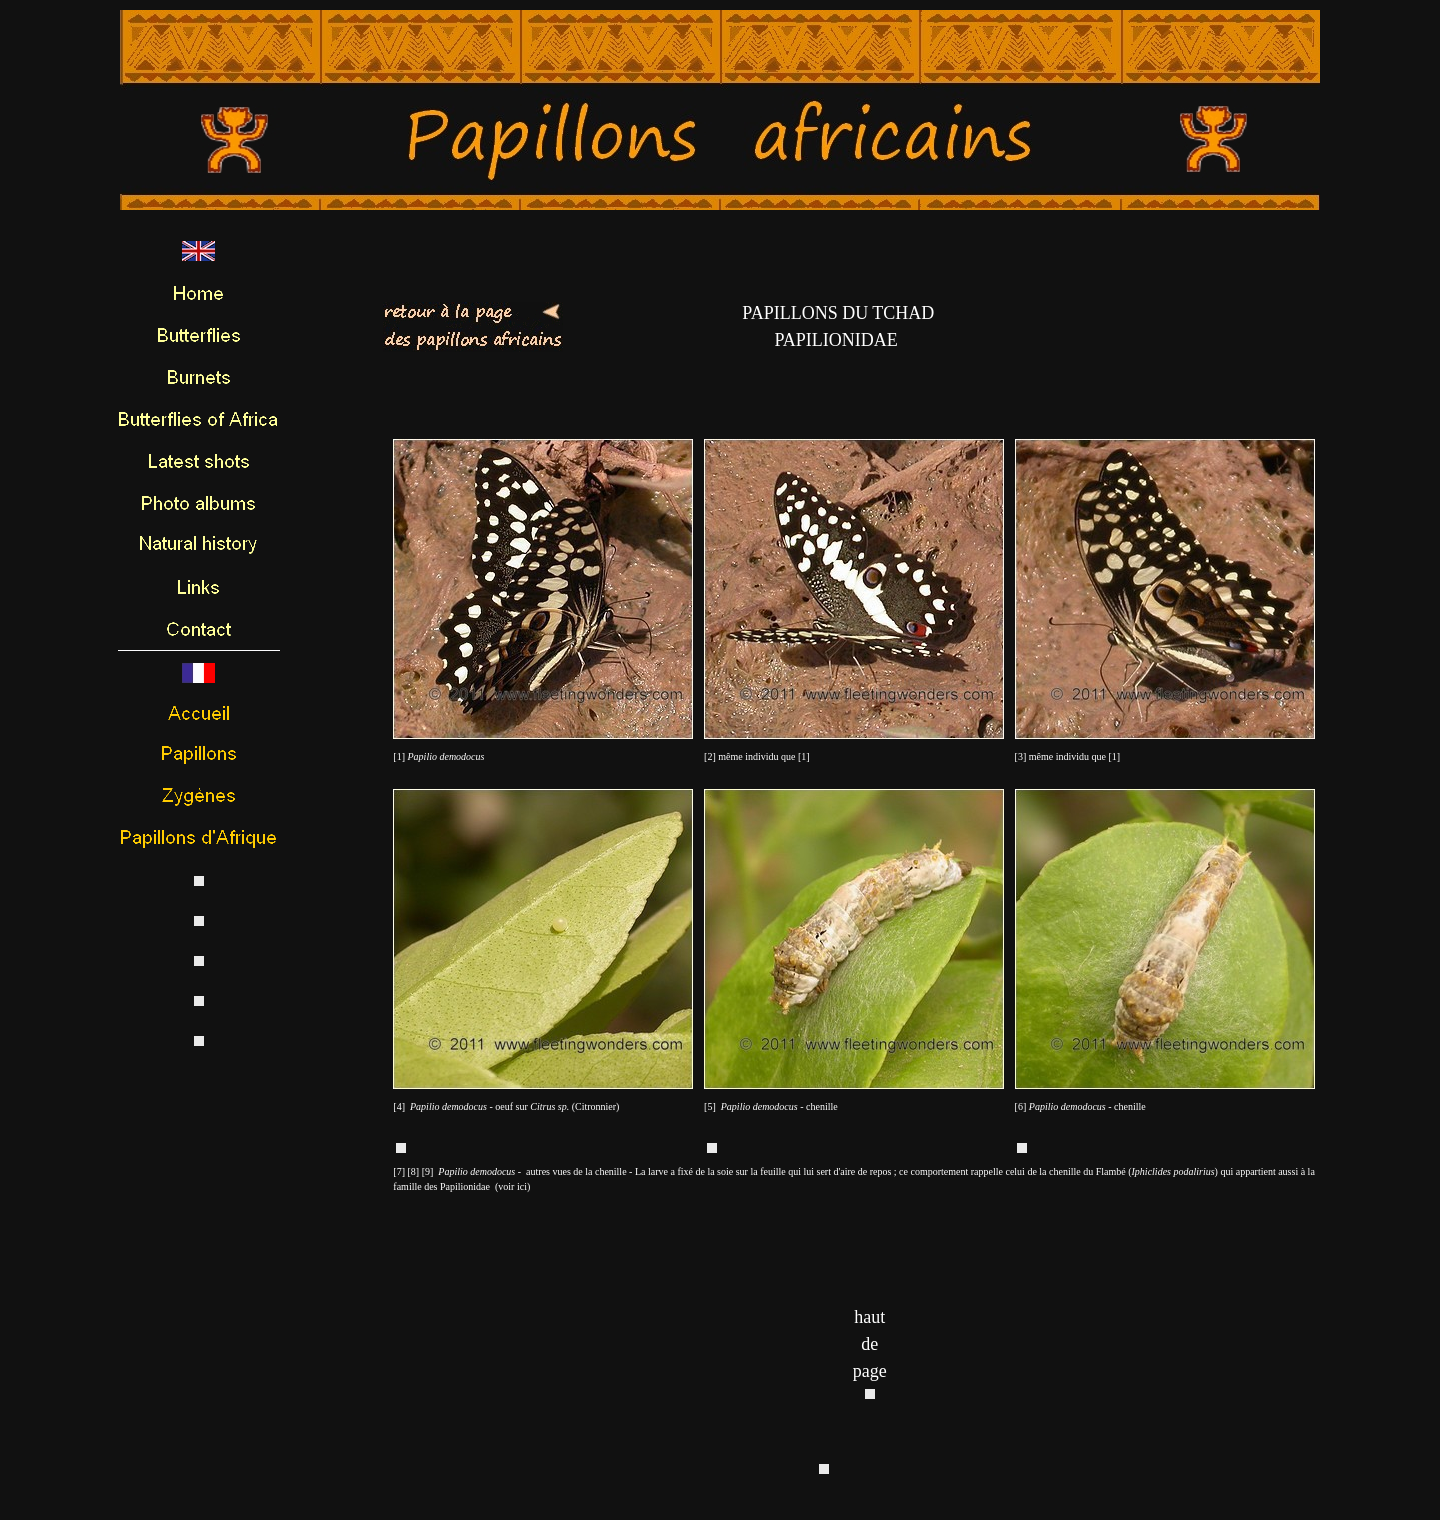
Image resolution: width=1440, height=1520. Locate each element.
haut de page (870, 1344)
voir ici (512, 1186)
